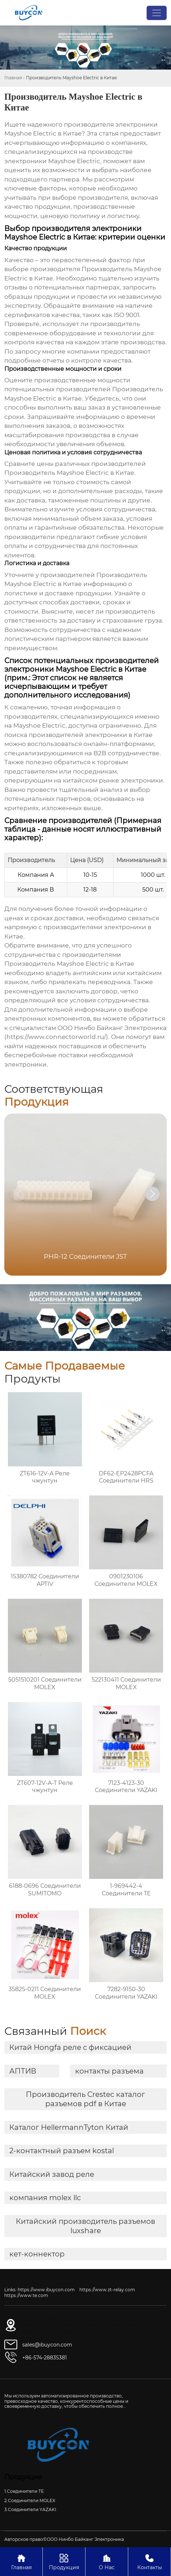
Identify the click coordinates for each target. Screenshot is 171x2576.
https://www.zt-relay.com (107, 2289)
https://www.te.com (26, 2295)
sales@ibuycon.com (47, 2344)
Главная (13, 77)
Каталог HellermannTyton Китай (68, 2127)
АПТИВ (22, 2071)
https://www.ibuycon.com (46, 2289)
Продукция (64, 2561)
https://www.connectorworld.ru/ (56, 1036)
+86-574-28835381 (44, 2357)
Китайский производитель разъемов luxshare (85, 2226)
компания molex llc (45, 2197)
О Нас (107, 2561)
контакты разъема (109, 2071)
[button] (152, 1194)
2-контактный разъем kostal (61, 2150)
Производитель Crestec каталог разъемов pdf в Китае (85, 2099)
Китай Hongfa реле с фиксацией (70, 2047)
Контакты (149, 2561)
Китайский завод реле (51, 2174)
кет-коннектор (37, 2254)
